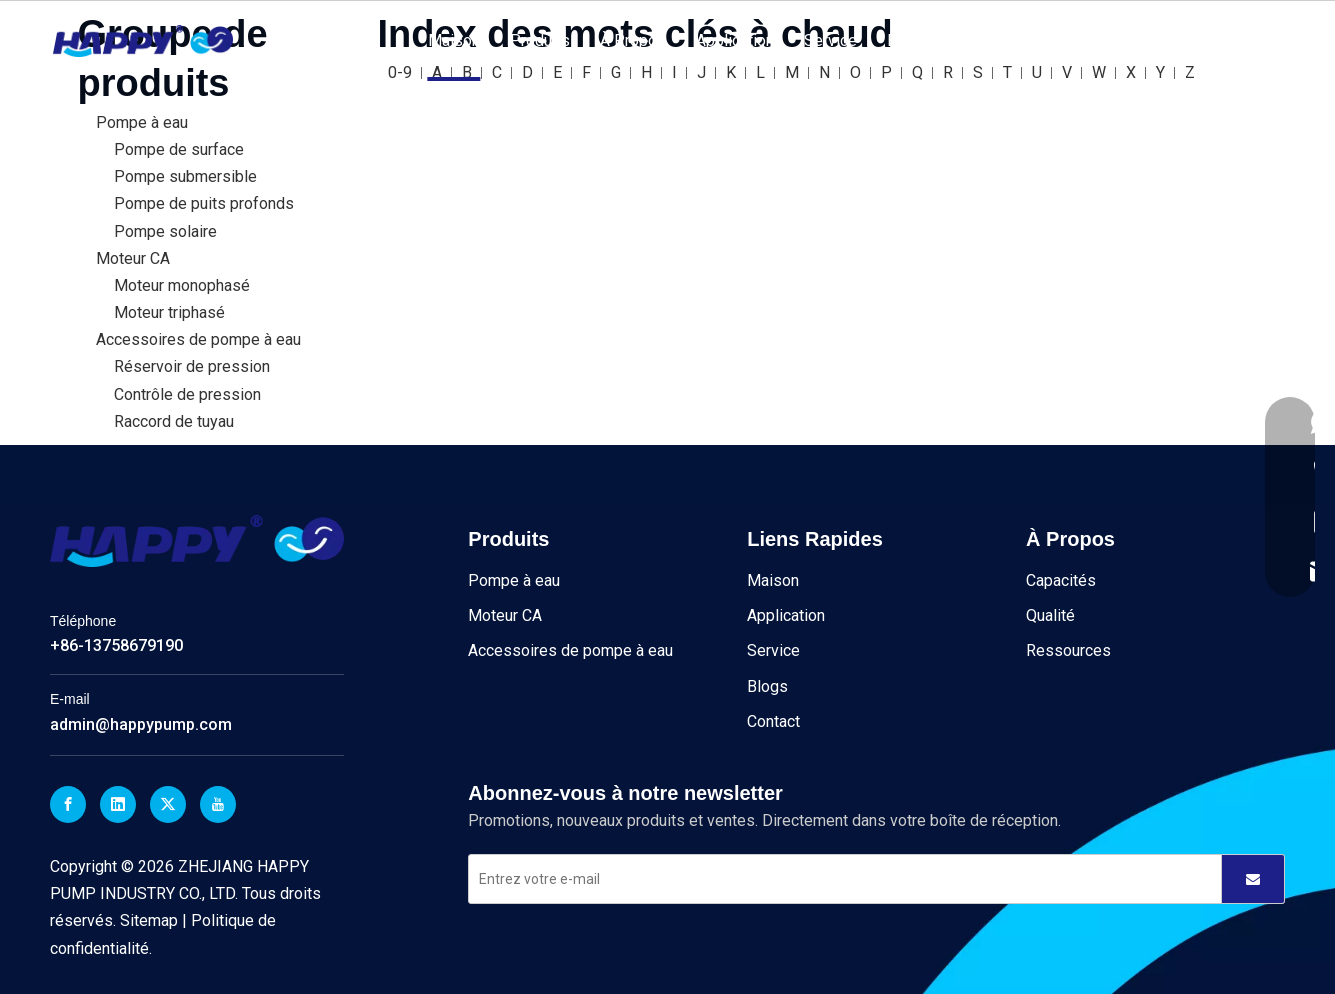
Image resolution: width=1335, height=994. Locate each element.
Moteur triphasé (169, 312)
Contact (984, 40)
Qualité (1050, 615)
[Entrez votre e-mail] (835, 879)
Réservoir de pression (192, 366)
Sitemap (151, 920)
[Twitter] (168, 804)
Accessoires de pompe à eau (198, 339)
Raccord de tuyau (174, 421)
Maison (454, 40)
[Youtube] (218, 804)
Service (830, 40)
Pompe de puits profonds (204, 203)
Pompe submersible (185, 176)
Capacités (1061, 580)
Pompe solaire (165, 231)
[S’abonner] (1253, 879)
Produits (540, 40)
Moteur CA (133, 258)
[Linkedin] (118, 804)
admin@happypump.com (141, 724)
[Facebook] (68, 804)
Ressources (1068, 650)
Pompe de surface (179, 149)
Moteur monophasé (182, 285)
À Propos (633, 40)
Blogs (907, 40)
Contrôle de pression (187, 394)
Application (735, 40)
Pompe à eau (142, 122)
